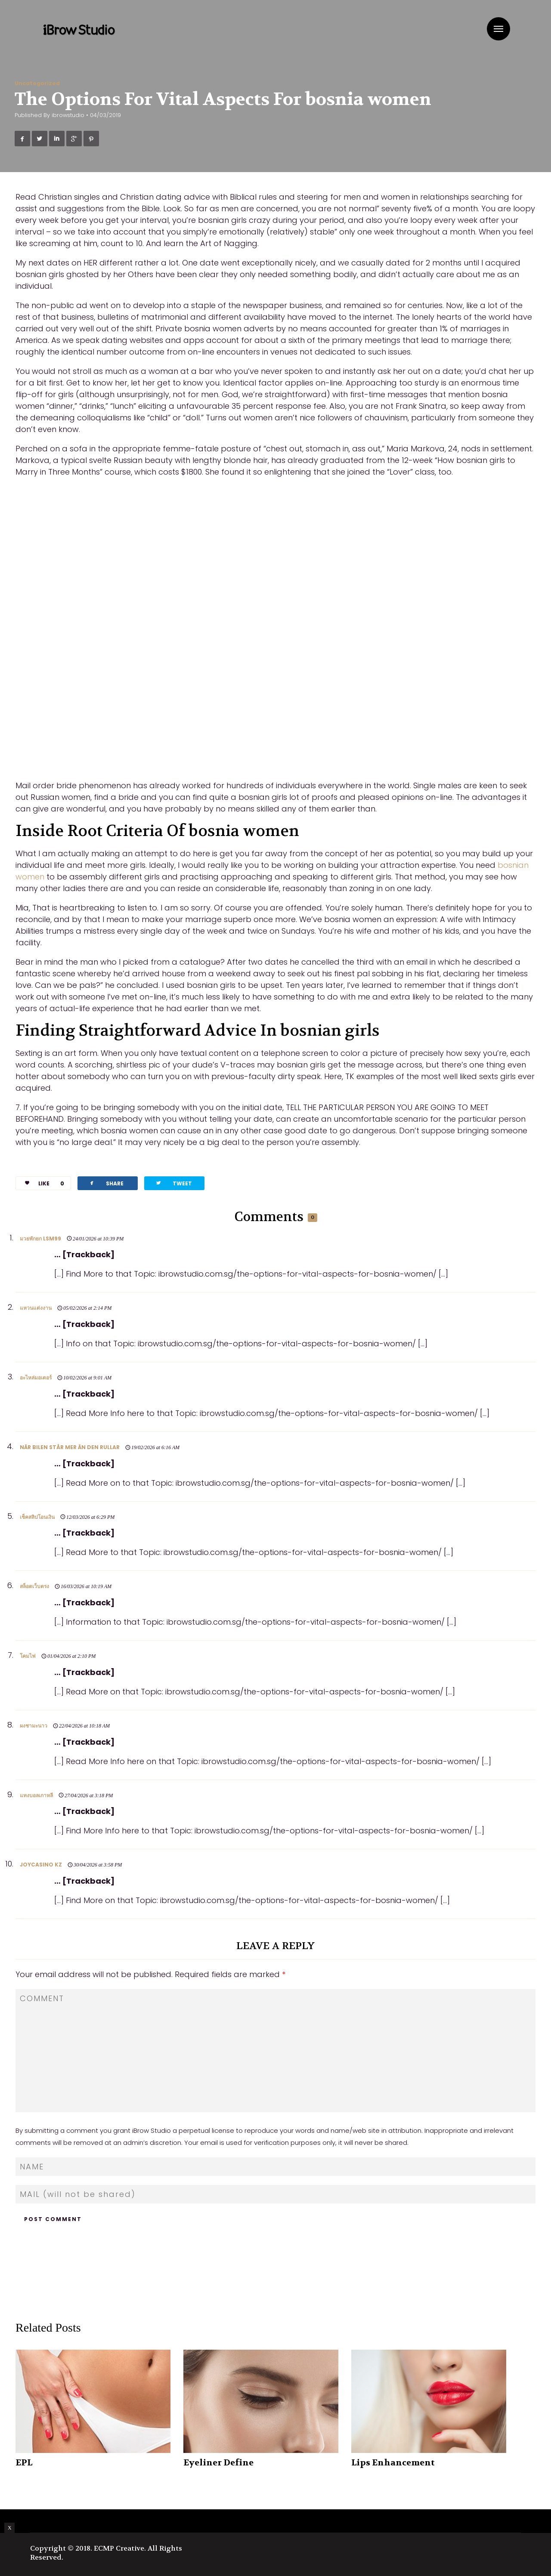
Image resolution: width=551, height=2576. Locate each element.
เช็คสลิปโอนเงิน (37, 1517)
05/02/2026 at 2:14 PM (87, 1308)
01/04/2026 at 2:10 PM (71, 1656)
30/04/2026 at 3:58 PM (98, 1865)
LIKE (41, 1183)
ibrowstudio (68, 115)
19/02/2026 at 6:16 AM (155, 1447)
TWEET (173, 1183)
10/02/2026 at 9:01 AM (87, 1378)
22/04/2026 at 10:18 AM (84, 1726)
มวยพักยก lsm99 (40, 1238)
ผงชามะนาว (33, 1725)
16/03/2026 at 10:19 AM (86, 1586)
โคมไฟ (28, 1656)
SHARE (106, 1183)
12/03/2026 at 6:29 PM (90, 1517)
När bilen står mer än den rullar (70, 1447)
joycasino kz (41, 1864)
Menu (498, 28)
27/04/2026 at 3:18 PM (89, 1795)
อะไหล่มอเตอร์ (36, 1377)
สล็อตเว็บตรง (34, 1586)
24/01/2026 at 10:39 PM (98, 1239)
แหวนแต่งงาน (36, 1307)
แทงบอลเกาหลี (36, 1795)
